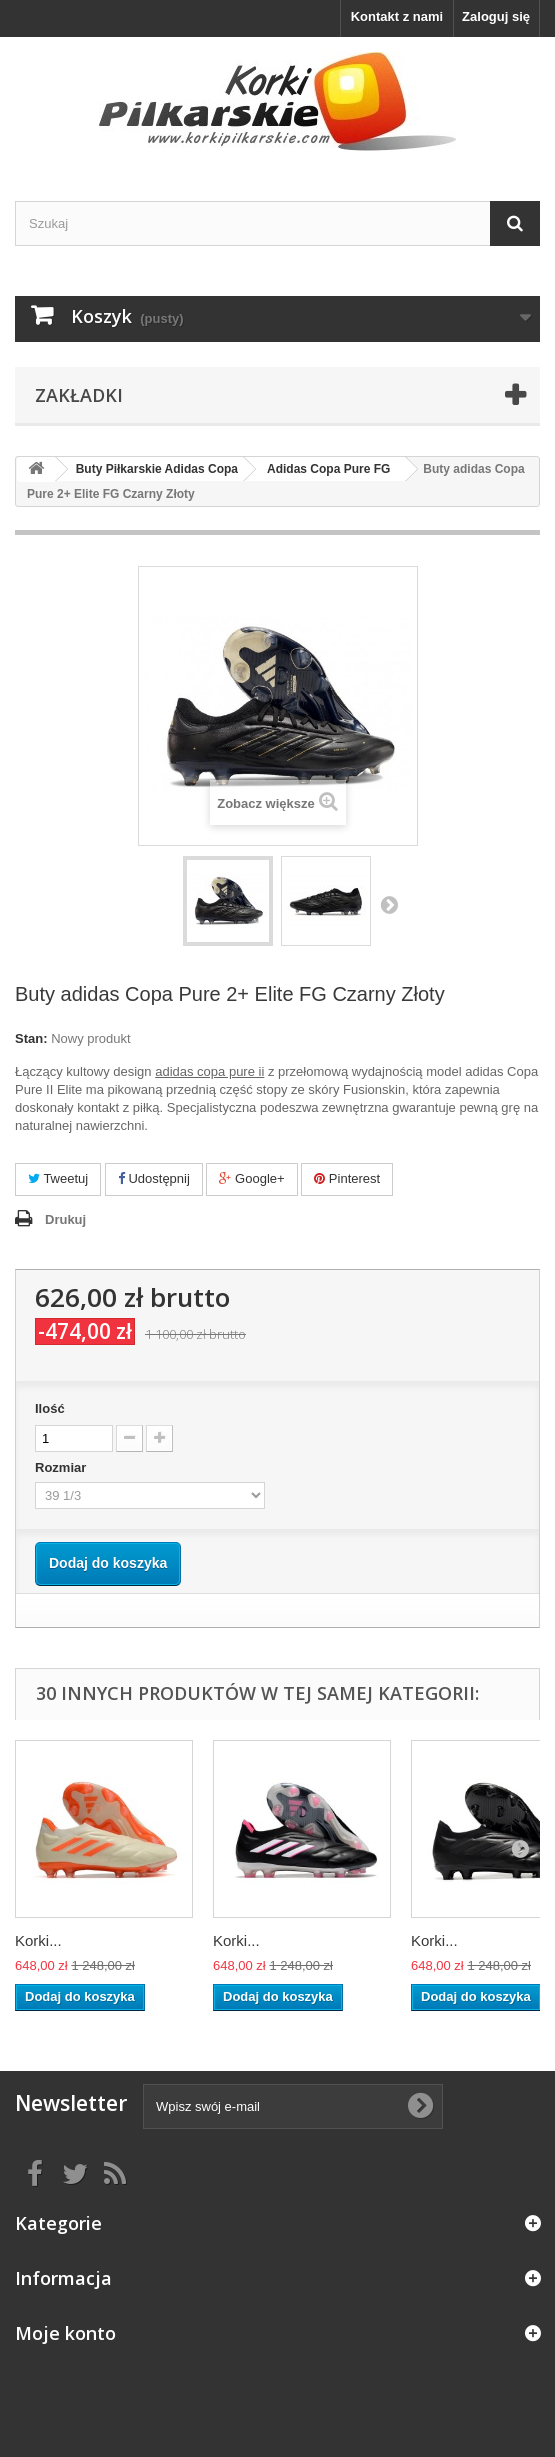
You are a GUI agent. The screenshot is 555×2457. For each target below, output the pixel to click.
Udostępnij (154, 1178)
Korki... (38, 1940)
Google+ (251, 1178)
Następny (389, 904)
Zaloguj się (496, 16)
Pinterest (347, 1178)
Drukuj (65, 1219)
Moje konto (65, 2333)
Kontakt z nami (397, 16)
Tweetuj (58, 1178)
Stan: (31, 1038)
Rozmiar (62, 1467)
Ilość (50, 1408)
